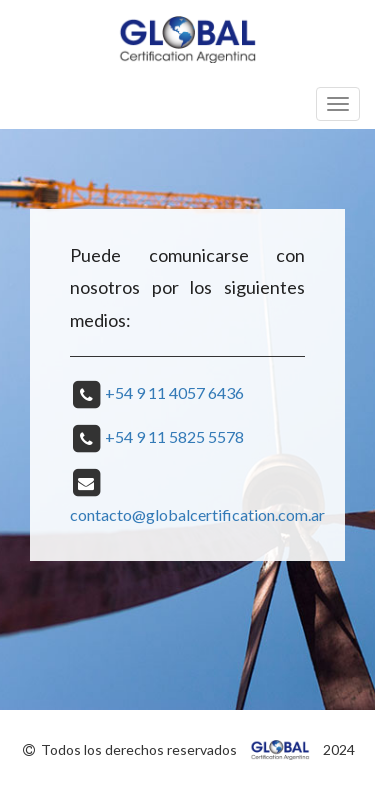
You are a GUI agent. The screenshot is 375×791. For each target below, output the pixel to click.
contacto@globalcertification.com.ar (197, 514)
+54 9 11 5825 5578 (174, 436)
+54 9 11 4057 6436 (174, 392)
